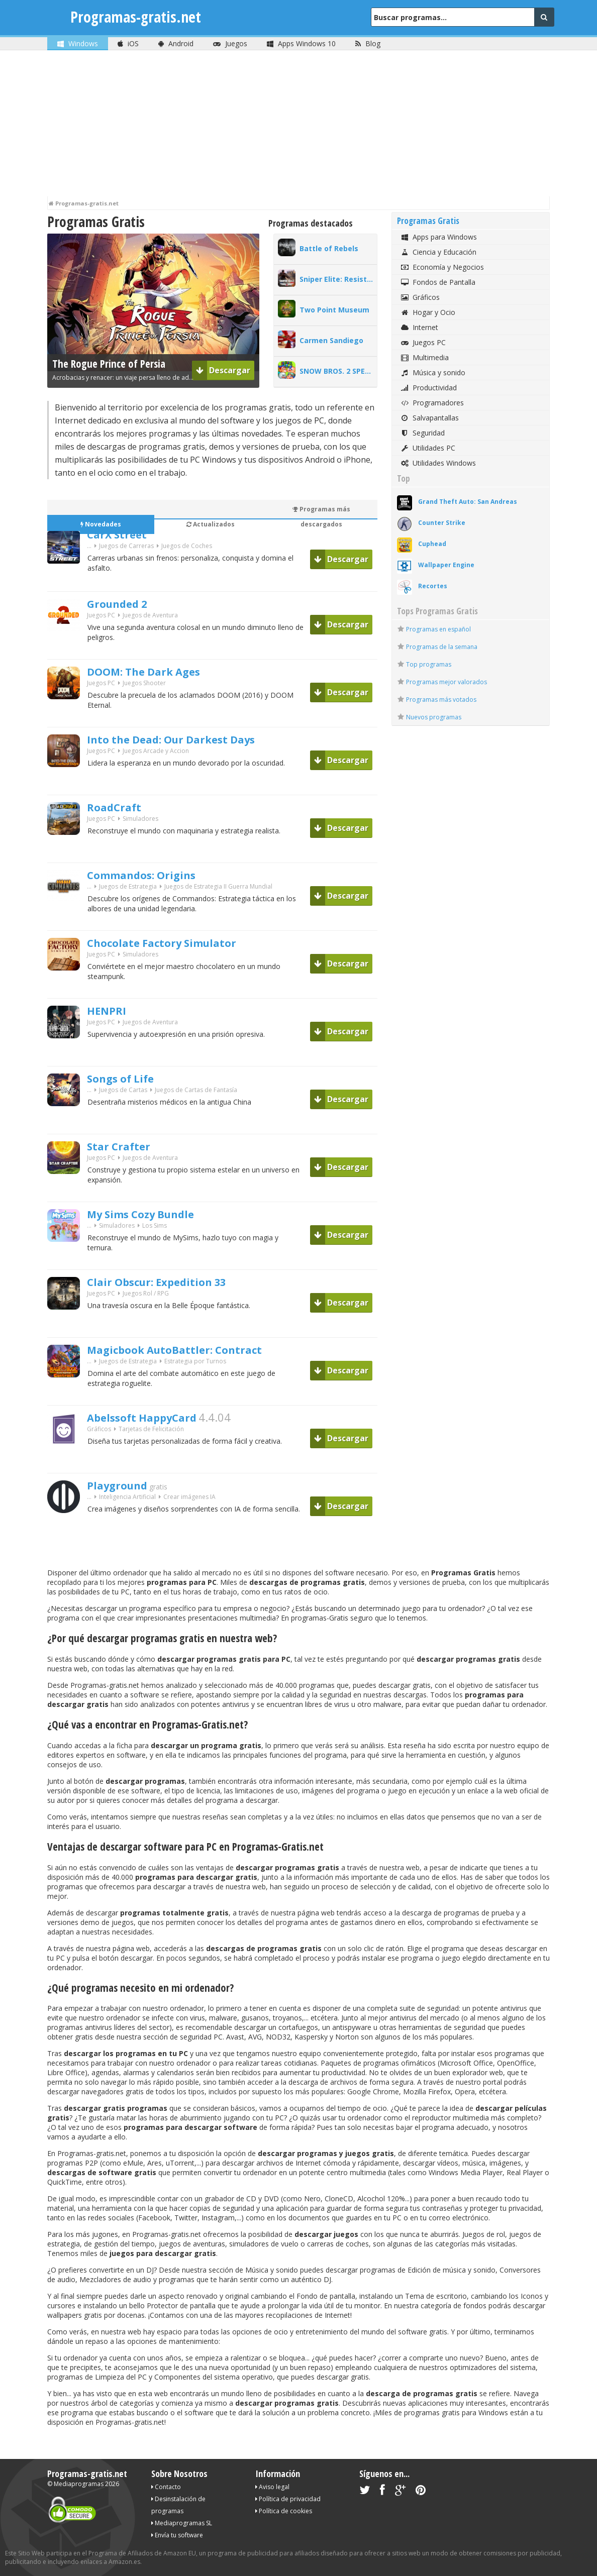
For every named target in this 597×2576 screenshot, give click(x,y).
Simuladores (140, 821)
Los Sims (154, 1228)
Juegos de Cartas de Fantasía (196, 1093)
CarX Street (124, 535)
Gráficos (99, 1432)
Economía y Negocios (442, 267)
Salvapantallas (429, 417)
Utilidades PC (427, 448)
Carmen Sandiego (331, 340)
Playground (124, 1486)
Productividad (428, 387)
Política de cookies (283, 2511)
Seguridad (422, 433)
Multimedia (424, 357)
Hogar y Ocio (427, 312)
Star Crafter (126, 1147)
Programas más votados (441, 699)
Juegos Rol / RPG (146, 1296)
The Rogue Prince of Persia (108, 364)
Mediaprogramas (79, 2484)
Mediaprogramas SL (181, 2523)
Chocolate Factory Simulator (180, 944)
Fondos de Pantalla (437, 282)
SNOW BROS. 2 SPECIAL (338, 371)
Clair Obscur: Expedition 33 (174, 1283)
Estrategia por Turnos (195, 1364)
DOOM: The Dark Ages (158, 673)
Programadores (432, 402)
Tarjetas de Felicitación (151, 1432)
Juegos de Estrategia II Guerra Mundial (218, 889)
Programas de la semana (441, 646)
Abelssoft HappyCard (155, 1419)
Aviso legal (272, 2487)
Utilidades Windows (438, 463)
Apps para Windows (438, 237)
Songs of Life (128, 1079)
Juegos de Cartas (123, 1093)
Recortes (432, 586)
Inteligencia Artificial (127, 1499)
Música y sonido (432, 372)
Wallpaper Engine (446, 565)
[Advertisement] (298, 125)
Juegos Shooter (144, 686)
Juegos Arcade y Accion (156, 753)
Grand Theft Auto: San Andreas (467, 501)
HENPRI (111, 1012)
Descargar (223, 370)
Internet (419, 327)
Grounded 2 (124, 605)
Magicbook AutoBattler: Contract (195, 1351)
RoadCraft (120, 808)
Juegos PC (101, 618)
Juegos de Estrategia (128, 889)
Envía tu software (177, 2535)
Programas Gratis (428, 221)
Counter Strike (441, 522)
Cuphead (432, 544)
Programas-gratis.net (140, 17)
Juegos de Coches (186, 549)
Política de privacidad (288, 2499)
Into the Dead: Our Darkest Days (192, 740)
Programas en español (438, 629)
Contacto (166, 2487)
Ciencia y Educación (438, 252)
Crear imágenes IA (189, 1499)
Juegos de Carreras (126, 549)
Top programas (428, 664)
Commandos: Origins (155, 876)
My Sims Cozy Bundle (155, 1215)
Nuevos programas (433, 717)
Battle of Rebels (329, 248)
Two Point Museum (334, 309)
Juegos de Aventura (150, 618)
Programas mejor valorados (446, 682)
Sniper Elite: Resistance (338, 279)
